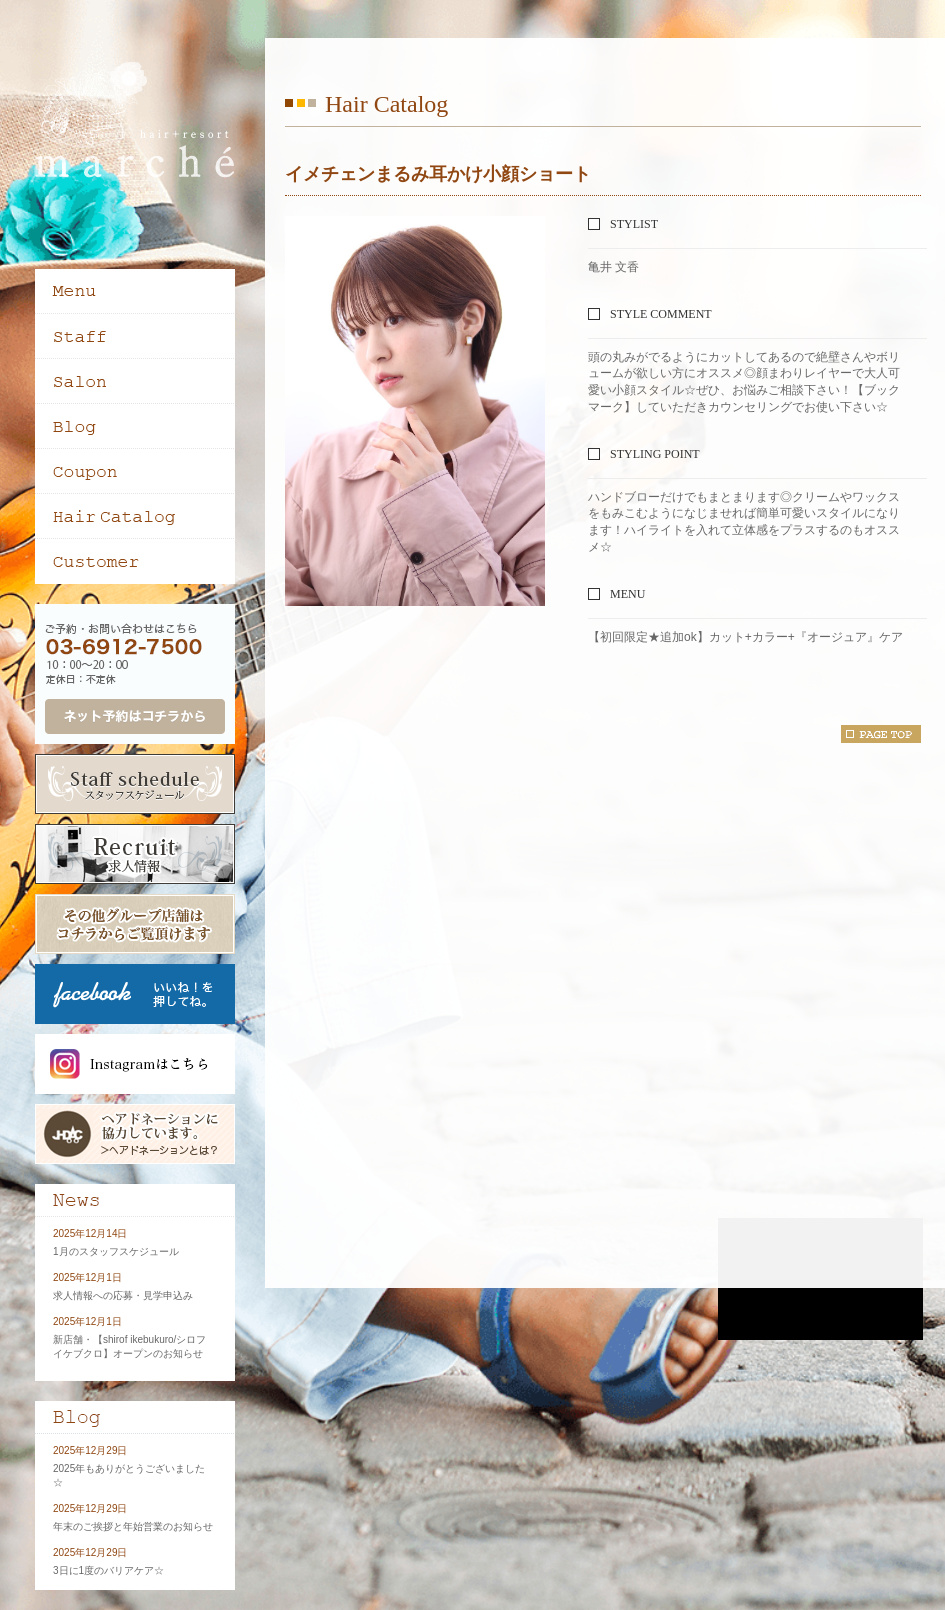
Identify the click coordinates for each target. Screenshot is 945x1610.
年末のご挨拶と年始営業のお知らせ (133, 1526)
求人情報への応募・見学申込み (123, 1295)
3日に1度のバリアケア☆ (108, 1570)
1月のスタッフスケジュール (116, 1251)
